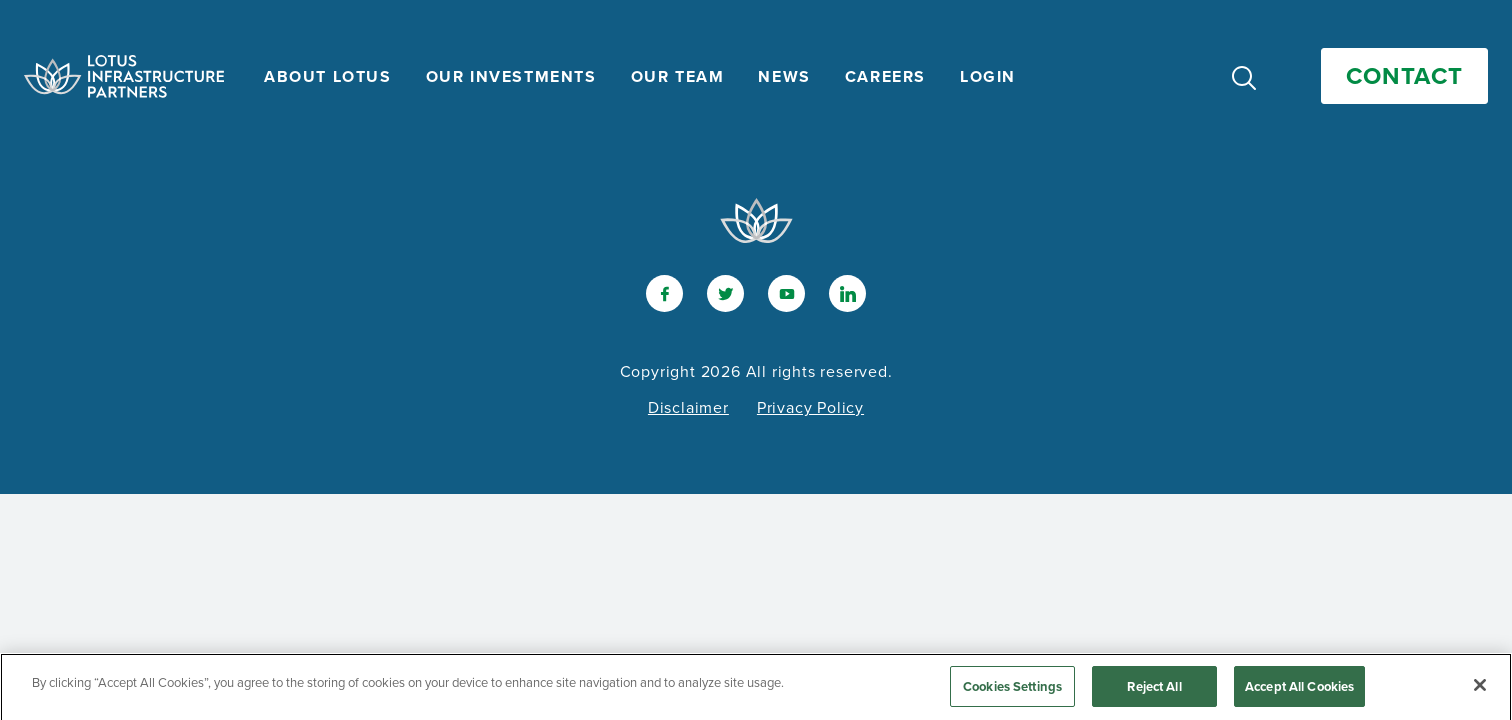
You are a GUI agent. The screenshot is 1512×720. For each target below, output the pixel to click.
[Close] (1480, 690)
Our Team (678, 76)
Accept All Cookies (1299, 691)
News (784, 76)
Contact (1404, 76)
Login (988, 76)
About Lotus (328, 76)
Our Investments (511, 76)
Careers (885, 76)
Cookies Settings (1012, 691)
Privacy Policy (810, 407)
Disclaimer (688, 407)
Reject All (1154, 691)
